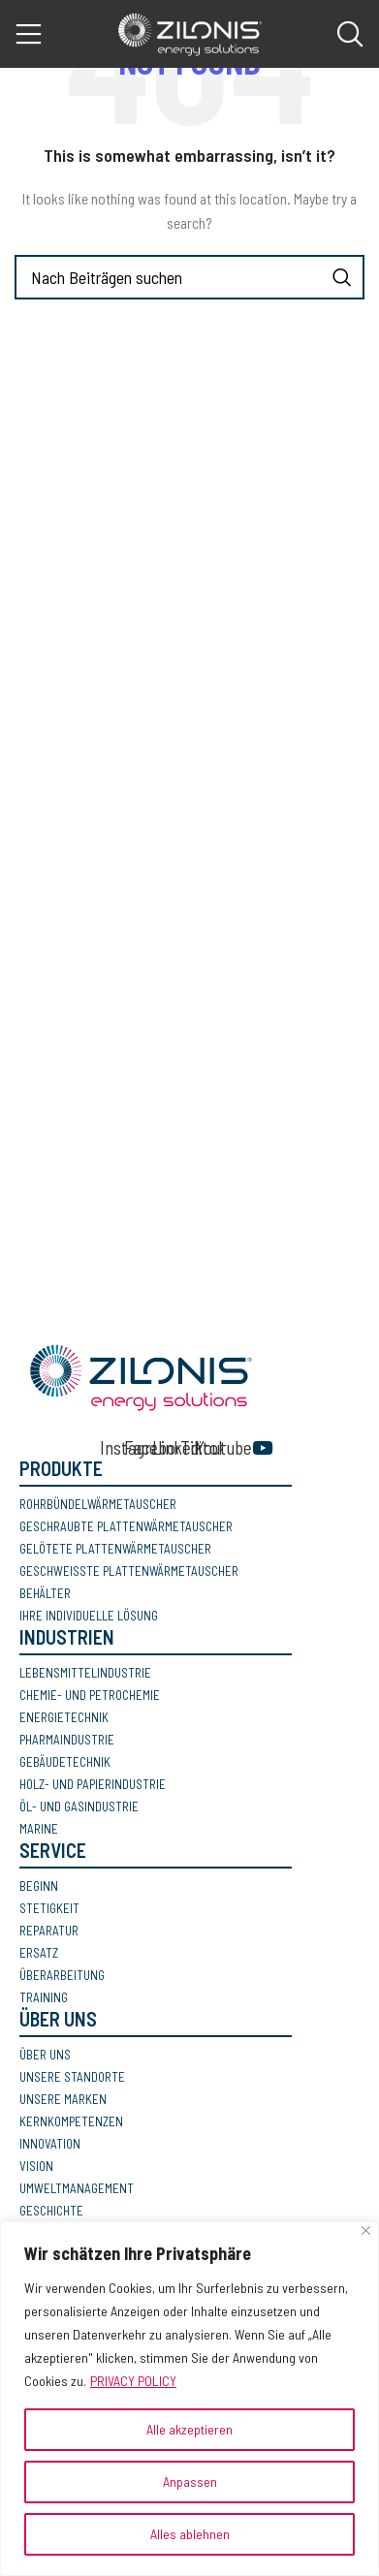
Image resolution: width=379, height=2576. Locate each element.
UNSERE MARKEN (63, 2099)
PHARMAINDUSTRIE (66, 1739)
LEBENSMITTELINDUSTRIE (85, 1673)
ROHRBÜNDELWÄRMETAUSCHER (97, 1504)
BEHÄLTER (45, 1593)
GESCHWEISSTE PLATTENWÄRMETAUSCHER (128, 1571)
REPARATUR (49, 1930)
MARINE (38, 1829)
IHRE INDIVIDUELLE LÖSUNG (88, 1615)
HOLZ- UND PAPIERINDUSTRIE (92, 1784)
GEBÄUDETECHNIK (65, 1762)
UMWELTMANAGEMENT (76, 2188)
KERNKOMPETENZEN (71, 2121)
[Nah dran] (366, 2230)
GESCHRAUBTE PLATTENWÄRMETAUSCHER (126, 1526)
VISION (36, 2166)
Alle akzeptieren (189, 2429)
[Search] (350, 34)
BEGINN (38, 1886)
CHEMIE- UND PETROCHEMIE (89, 1695)
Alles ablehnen (190, 2534)
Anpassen (190, 2481)
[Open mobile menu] (28, 34)
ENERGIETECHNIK (64, 1717)
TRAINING (43, 1997)
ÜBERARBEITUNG (62, 1975)
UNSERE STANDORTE (72, 2077)
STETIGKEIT (49, 1908)
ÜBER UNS (45, 2054)
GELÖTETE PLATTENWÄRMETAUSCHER (115, 1548)
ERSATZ (38, 1953)
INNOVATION (49, 2144)
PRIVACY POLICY (134, 2380)
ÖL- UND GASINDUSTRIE (79, 1806)
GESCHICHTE (51, 2210)
